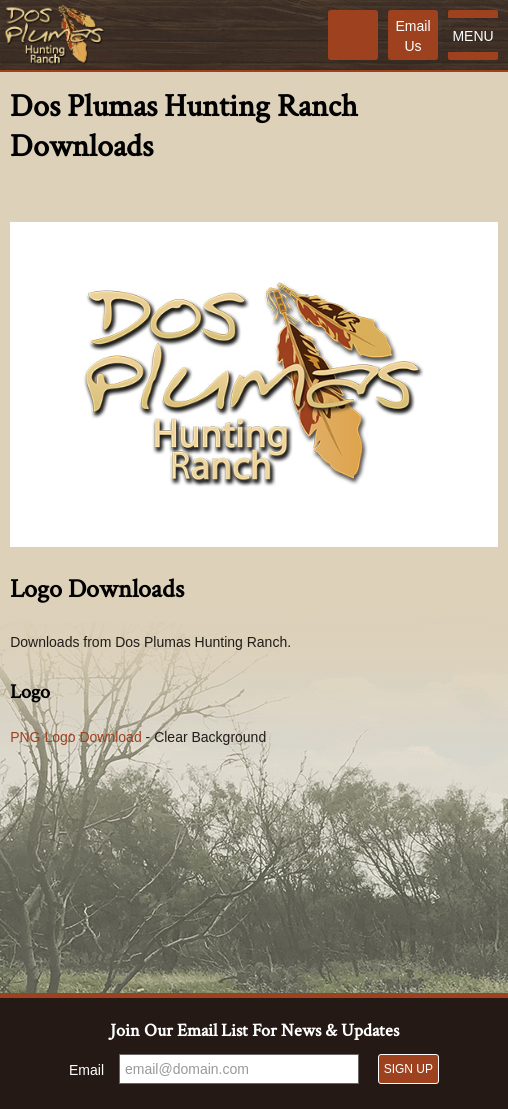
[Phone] (353, 35)
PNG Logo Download (76, 737)
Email (86, 1070)
